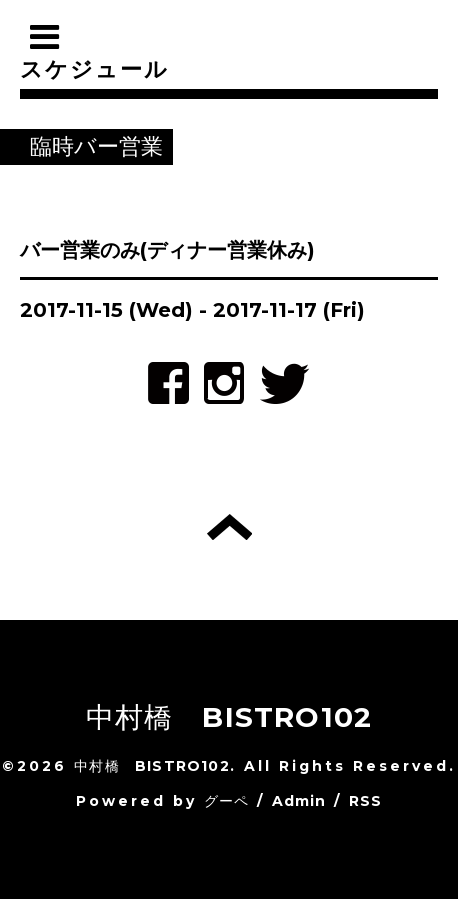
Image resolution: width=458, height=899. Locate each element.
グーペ (227, 801)
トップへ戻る (229, 527)
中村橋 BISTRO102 (229, 717)
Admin (299, 801)
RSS (366, 801)
